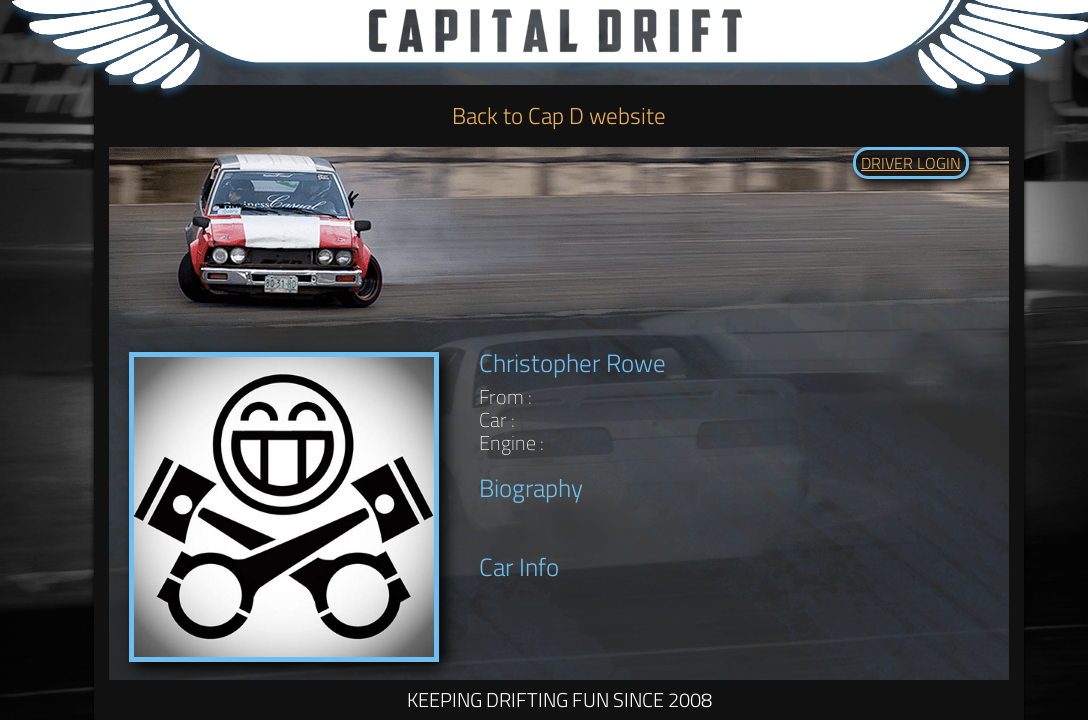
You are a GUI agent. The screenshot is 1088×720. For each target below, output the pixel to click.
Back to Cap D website (559, 115)
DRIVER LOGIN (911, 163)
